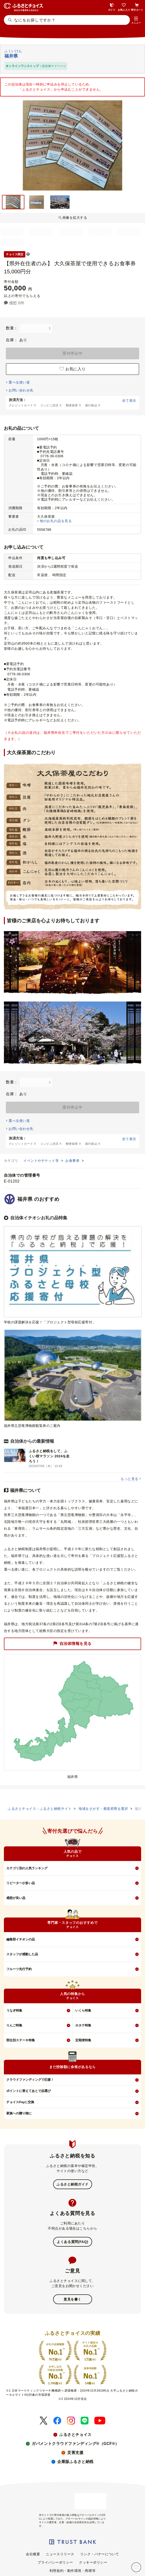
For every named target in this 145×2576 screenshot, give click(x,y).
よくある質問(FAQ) (72, 2242)
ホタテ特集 (83, 2025)
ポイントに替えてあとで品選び (28, 2091)
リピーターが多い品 (20, 1883)
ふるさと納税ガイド (72, 2184)
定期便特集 (83, 2040)
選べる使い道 (19, 382)
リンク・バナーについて (99, 2554)
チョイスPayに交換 (20, 2102)
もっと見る (129, 1479)
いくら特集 (83, 2010)
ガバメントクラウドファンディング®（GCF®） (75, 2444)
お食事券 (73, 1161)
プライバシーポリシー (55, 2562)
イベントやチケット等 (41, 1161)
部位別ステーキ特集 (20, 2040)
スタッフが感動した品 (22, 1954)
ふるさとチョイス (75, 2435)
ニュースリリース (60, 2554)
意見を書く (72, 2299)
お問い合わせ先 (21, 390)
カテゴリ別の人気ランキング (27, 1868)
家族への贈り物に (19, 2113)
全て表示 (129, 400)
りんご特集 (14, 2025)
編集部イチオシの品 (20, 1939)
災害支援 (75, 2453)
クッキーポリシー (93, 2562)
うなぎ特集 (14, 2010)
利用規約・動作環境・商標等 (72, 2571)
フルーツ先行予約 (19, 1969)
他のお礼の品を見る (56, 521)
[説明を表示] (28, 254)
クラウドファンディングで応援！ (30, 2079)
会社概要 (33, 2554)
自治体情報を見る (72, 1643)
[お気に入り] (136, 2567)
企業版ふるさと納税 (75, 2462)
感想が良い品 (15, 1898)
